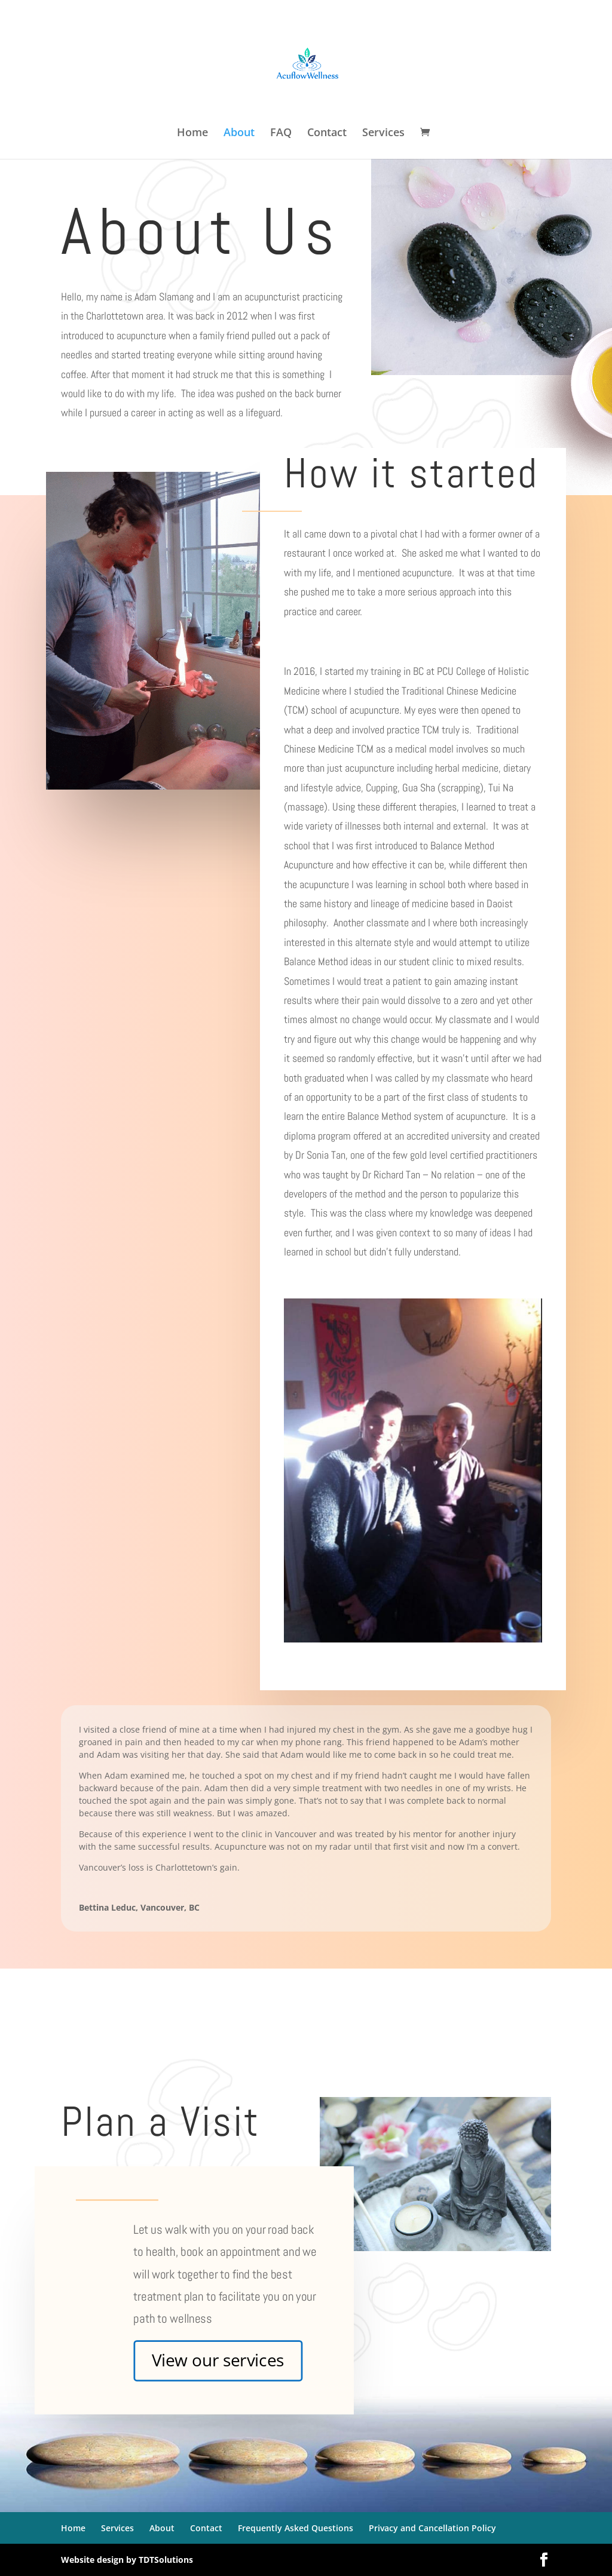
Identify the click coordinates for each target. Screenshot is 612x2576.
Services (383, 133)
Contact (327, 133)
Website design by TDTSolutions (127, 2559)
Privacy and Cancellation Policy (432, 2528)
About (239, 133)
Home (192, 133)
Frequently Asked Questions (295, 2528)
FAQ (281, 133)
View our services (218, 2360)
